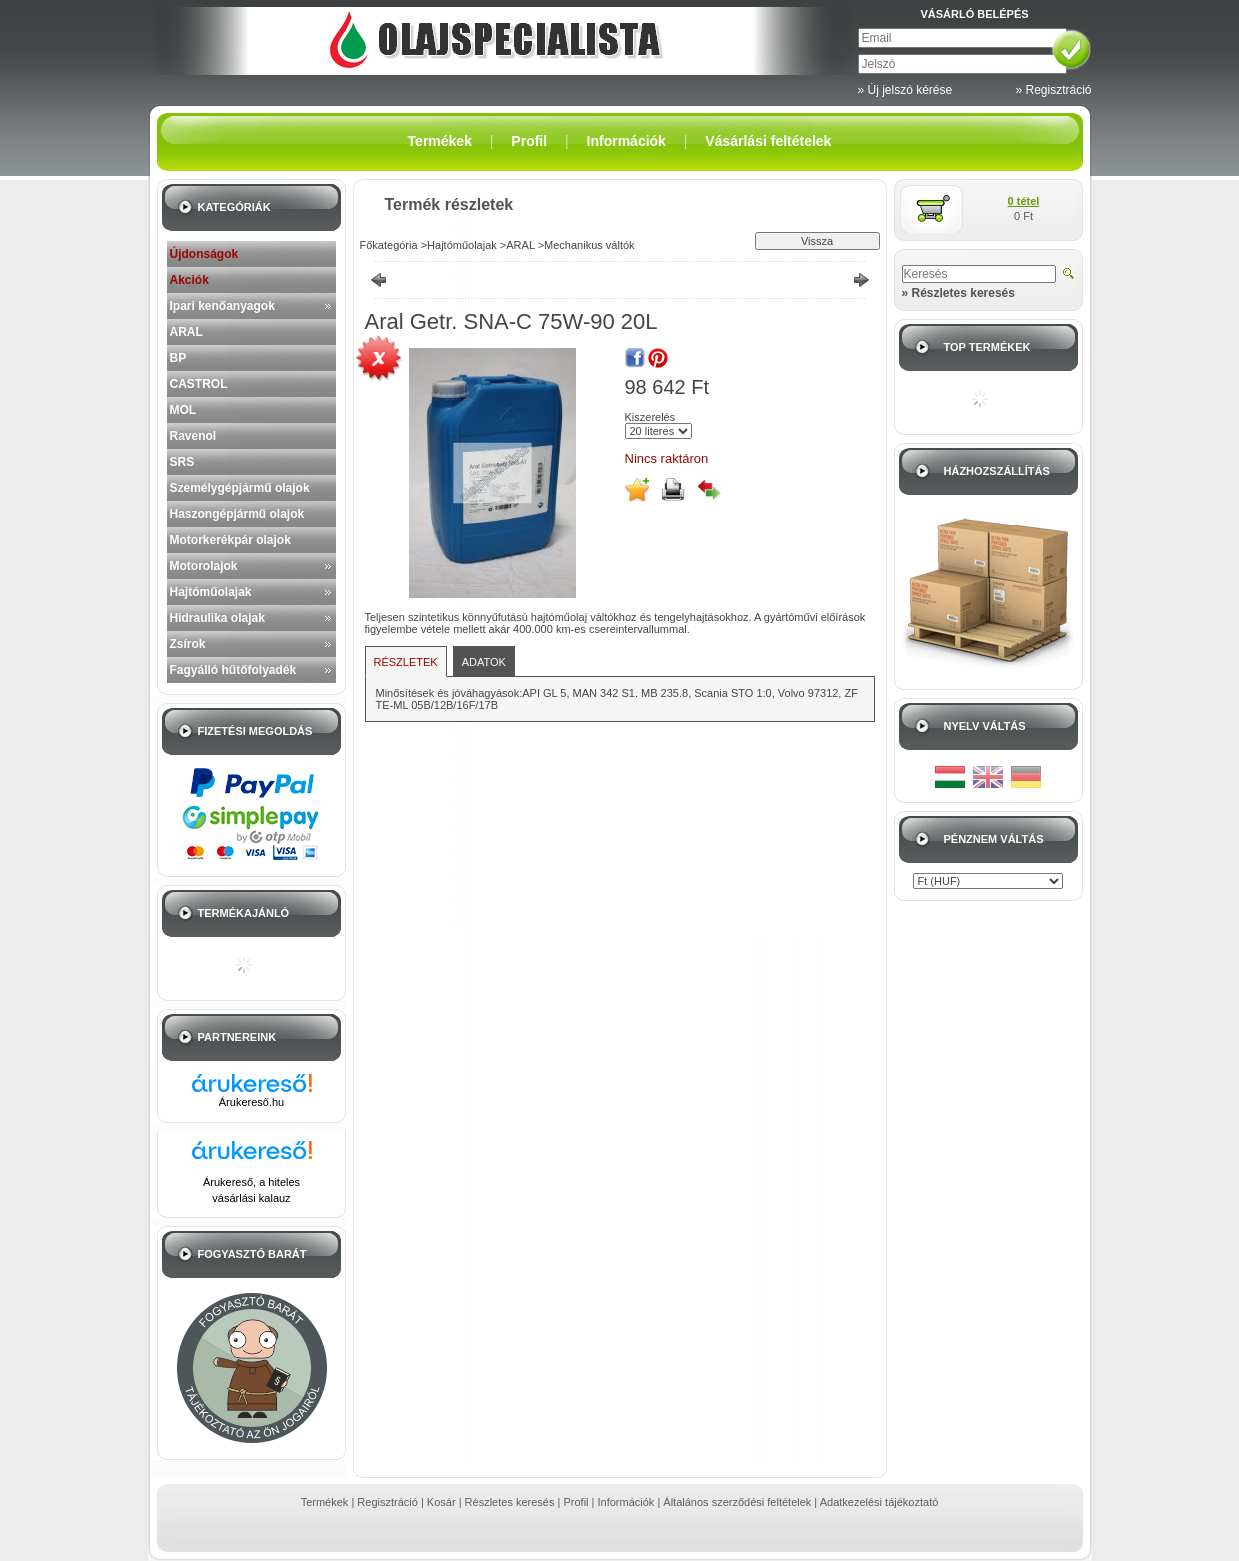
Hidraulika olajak (217, 618)
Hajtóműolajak (211, 592)
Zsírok (188, 644)
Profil (575, 1502)
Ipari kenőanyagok (222, 306)
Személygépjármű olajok (240, 488)
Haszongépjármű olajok (237, 514)
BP (178, 358)
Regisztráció (387, 1502)
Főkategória (389, 245)
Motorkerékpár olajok (230, 540)
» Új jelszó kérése (905, 90)
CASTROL (199, 384)
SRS (182, 462)
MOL (183, 410)
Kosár (441, 1502)
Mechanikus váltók (589, 245)
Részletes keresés (510, 1502)
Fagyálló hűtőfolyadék (233, 670)
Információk (626, 1502)
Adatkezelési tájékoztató (879, 1502)
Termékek (325, 1502)
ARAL (186, 332)
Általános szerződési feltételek (737, 1502)
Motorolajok (204, 566)
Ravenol (193, 436)
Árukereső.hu (251, 1102)
